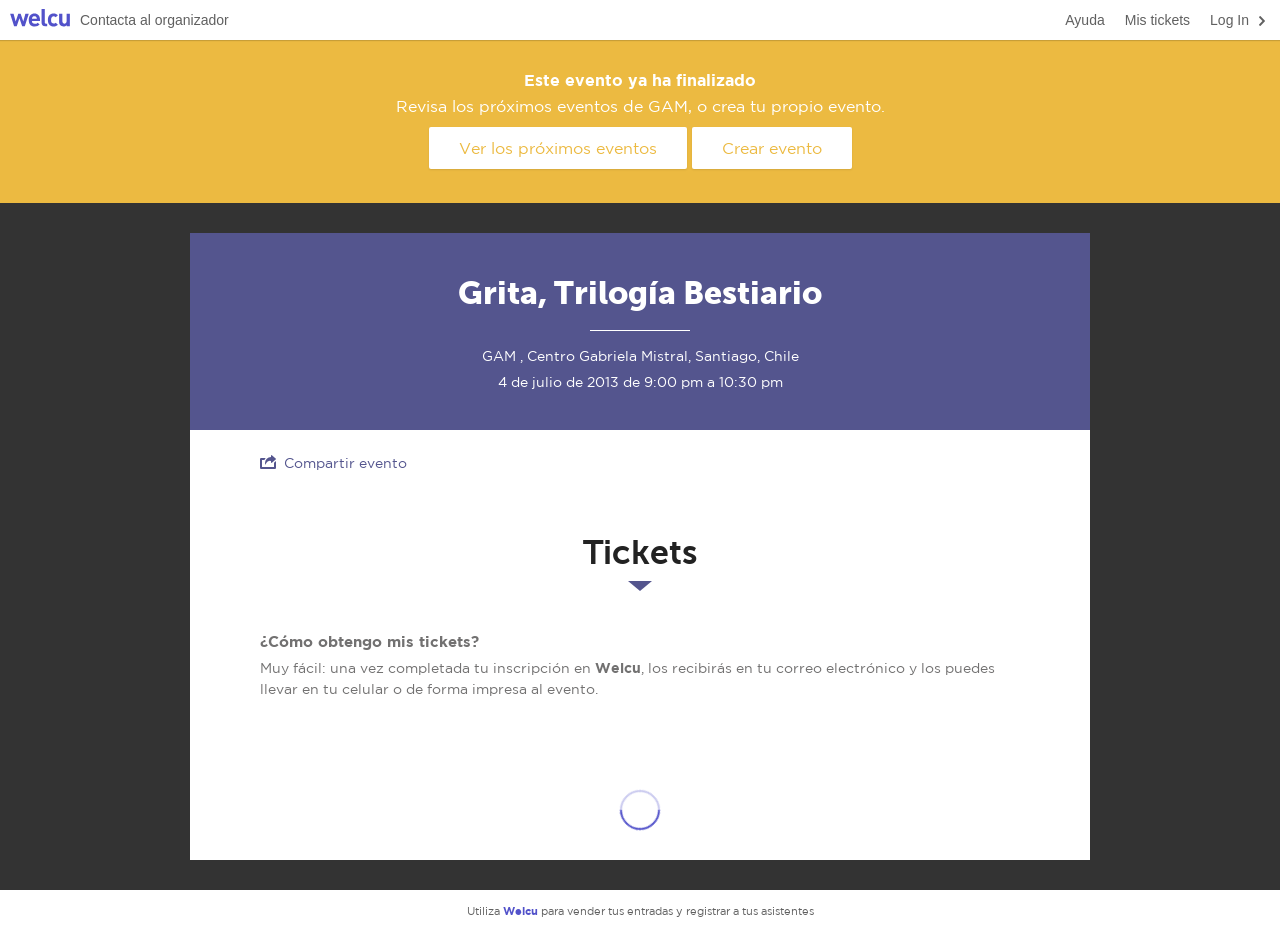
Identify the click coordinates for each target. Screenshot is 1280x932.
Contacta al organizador (154, 20)
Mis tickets (1157, 20)
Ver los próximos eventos (558, 148)
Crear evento (772, 148)
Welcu (40, 20)
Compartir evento (333, 462)
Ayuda (1084, 20)
